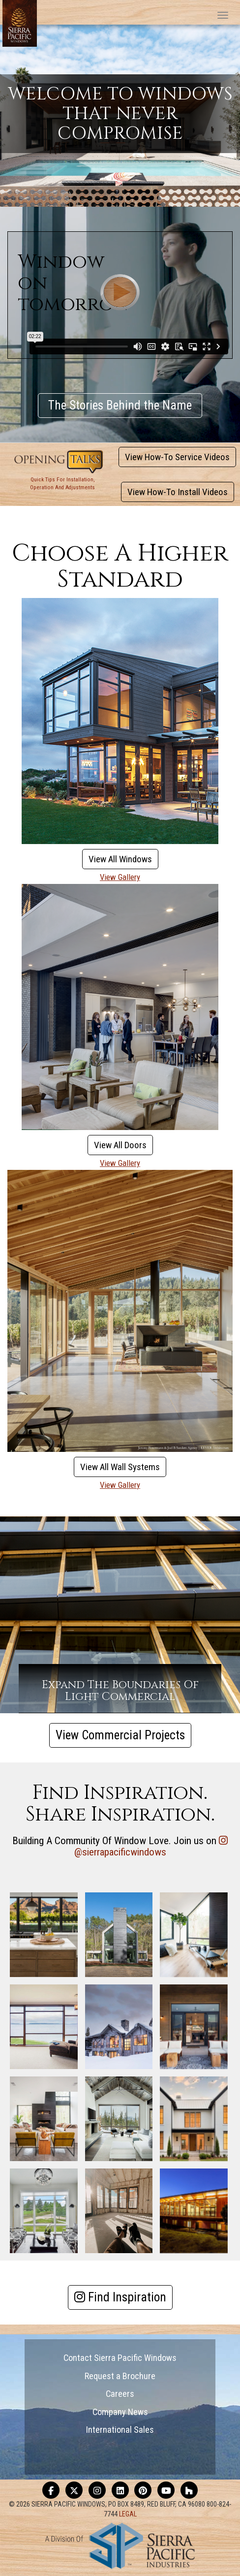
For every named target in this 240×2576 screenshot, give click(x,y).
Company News (120, 2412)
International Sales (120, 2429)
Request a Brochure (120, 2376)
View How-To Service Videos (177, 457)
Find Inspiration (120, 2297)
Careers (120, 2393)
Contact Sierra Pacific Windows (120, 2358)
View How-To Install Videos (177, 492)
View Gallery (120, 877)
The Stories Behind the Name (120, 405)
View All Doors (120, 1145)
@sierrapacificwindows (120, 1852)
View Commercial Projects (120, 1735)
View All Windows (120, 859)
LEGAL (128, 2514)
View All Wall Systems (120, 1467)
